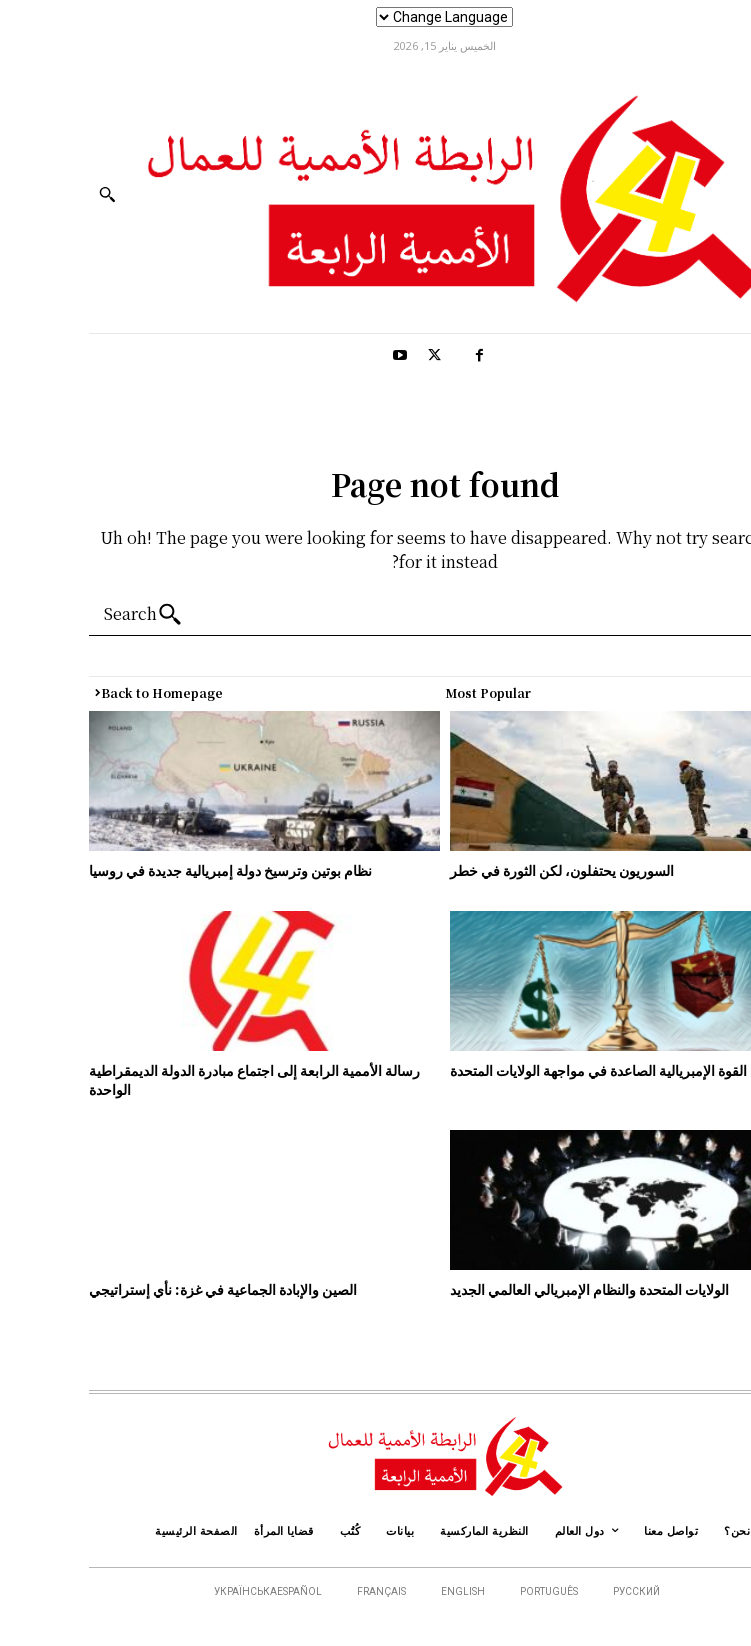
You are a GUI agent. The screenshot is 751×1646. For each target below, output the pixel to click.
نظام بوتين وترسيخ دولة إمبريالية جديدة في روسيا (163, 870)
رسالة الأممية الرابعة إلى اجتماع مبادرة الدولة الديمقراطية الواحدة (185, 1080)
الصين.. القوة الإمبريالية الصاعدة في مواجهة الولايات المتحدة (553, 1070)
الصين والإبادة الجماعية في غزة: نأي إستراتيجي (154, 1289)
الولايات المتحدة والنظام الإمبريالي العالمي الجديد (522, 1289)
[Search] (79, 615)
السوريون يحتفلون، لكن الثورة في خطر (493, 870)
